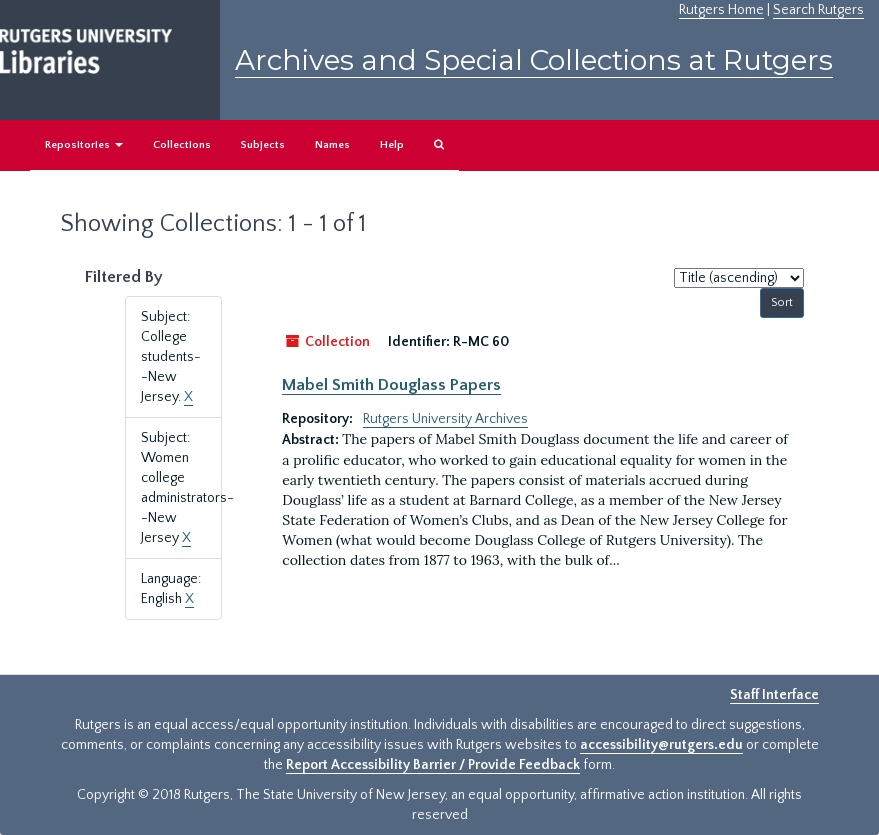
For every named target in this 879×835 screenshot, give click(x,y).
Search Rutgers (818, 10)
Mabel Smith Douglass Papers (391, 385)
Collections (182, 145)
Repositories (84, 145)
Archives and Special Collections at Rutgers (534, 60)
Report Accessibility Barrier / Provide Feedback (433, 765)
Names (332, 145)
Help (392, 145)
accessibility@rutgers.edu (661, 745)
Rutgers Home (721, 10)
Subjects (263, 145)
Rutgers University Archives (445, 419)
